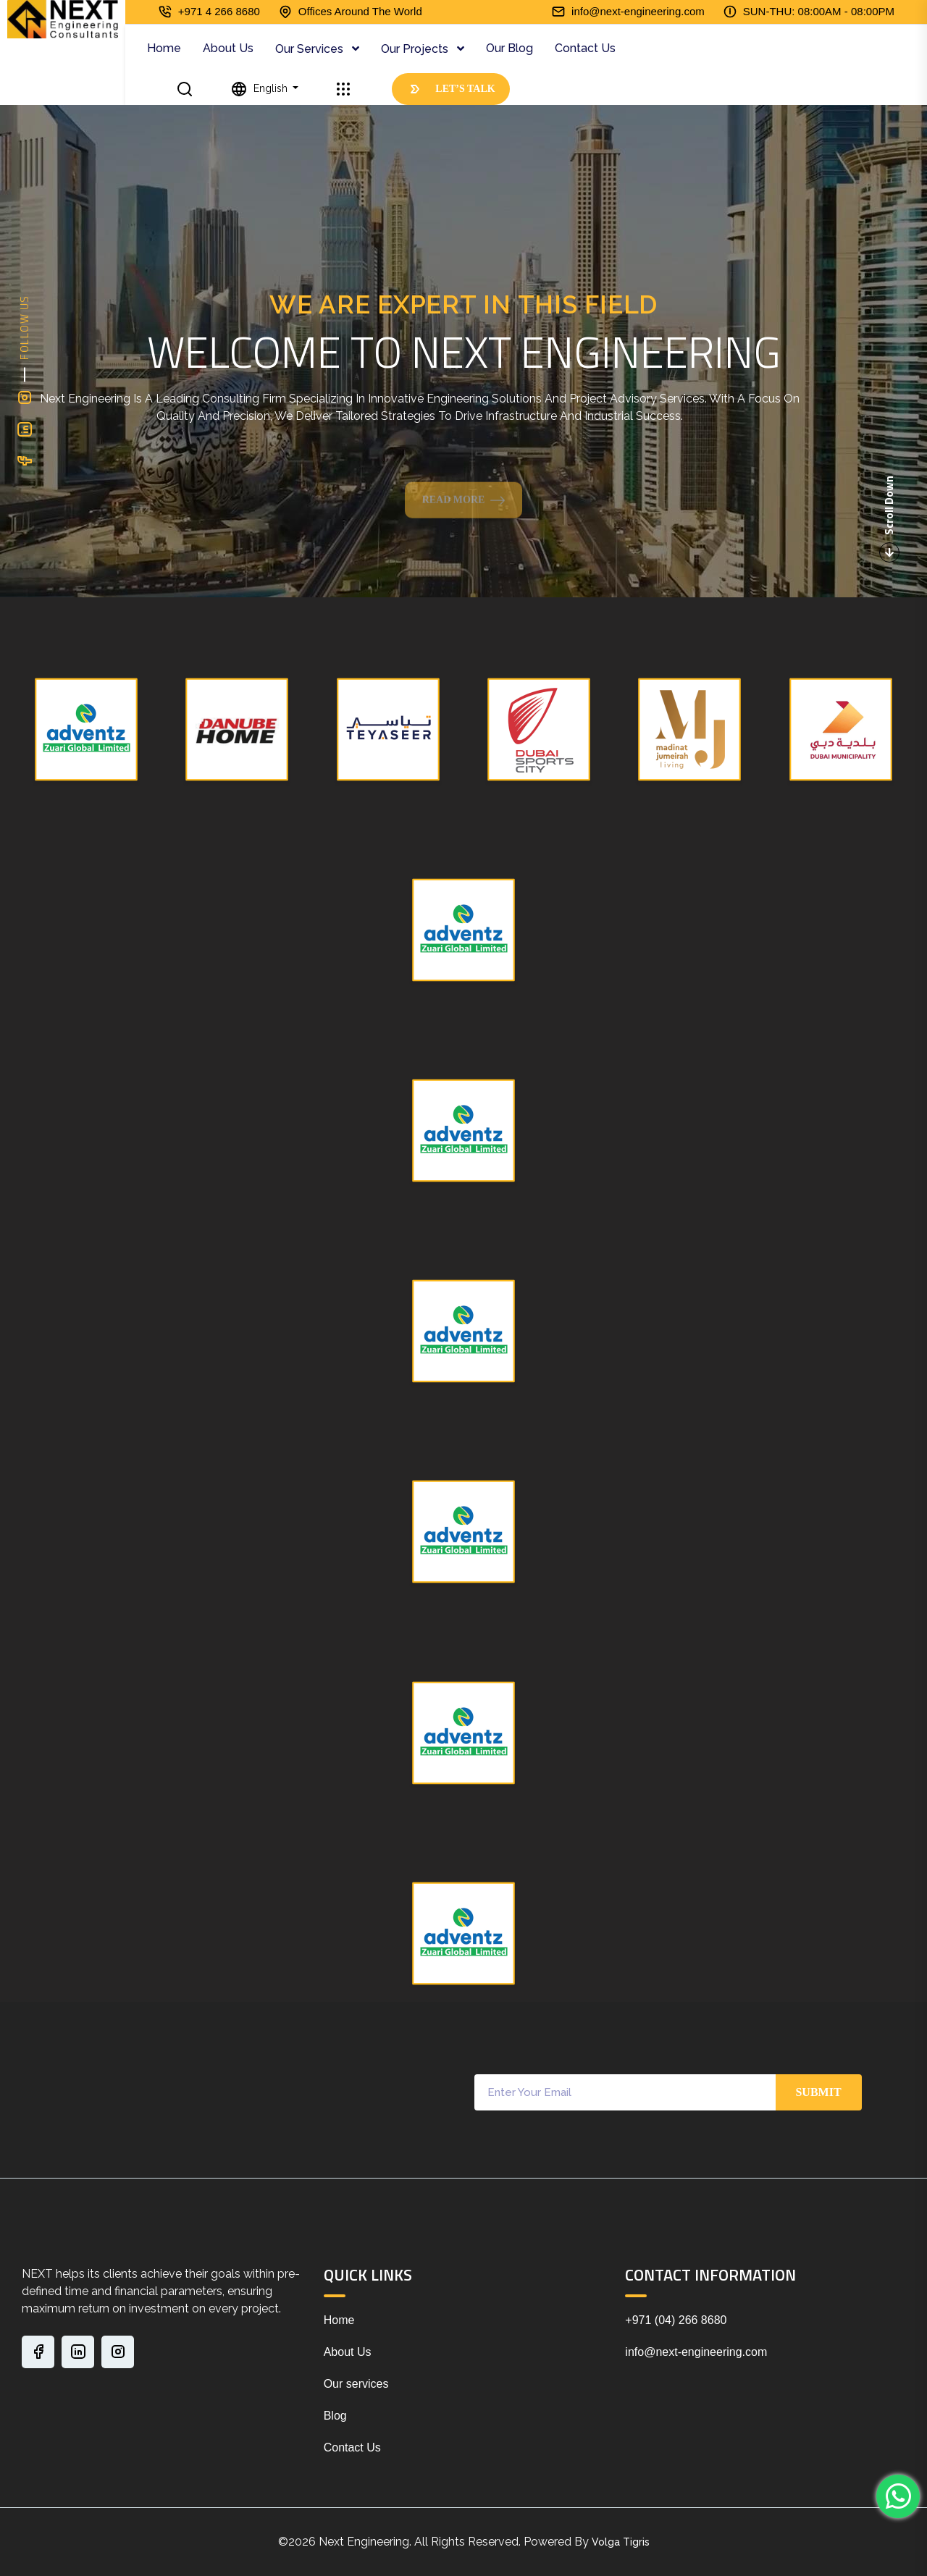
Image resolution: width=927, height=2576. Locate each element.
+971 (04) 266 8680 (675, 2320)
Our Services (310, 49)
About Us (228, 48)
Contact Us (585, 48)
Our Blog (509, 48)
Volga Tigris (621, 2542)
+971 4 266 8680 (219, 11)
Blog (335, 2415)
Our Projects (416, 49)
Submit (818, 2092)
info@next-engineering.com (638, 11)
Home (164, 48)
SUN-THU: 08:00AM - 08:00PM (818, 11)
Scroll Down (889, 519)
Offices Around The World (360, 11)
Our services (356, 2384)
